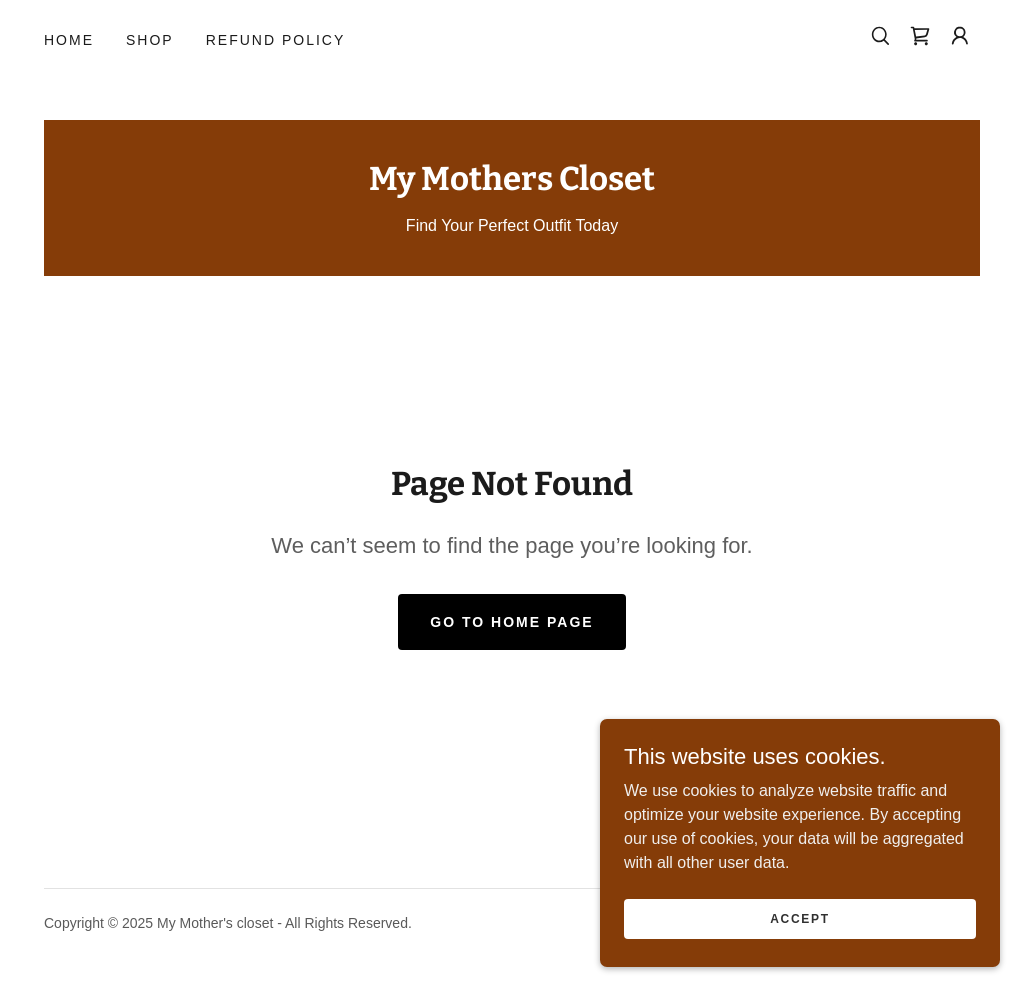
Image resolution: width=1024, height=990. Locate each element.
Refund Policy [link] (276, 40)
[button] (960, 36)
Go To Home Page (511, 622)
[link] (920, 36)
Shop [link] (150, 40)
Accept (800, 918)
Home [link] (69, 40)
